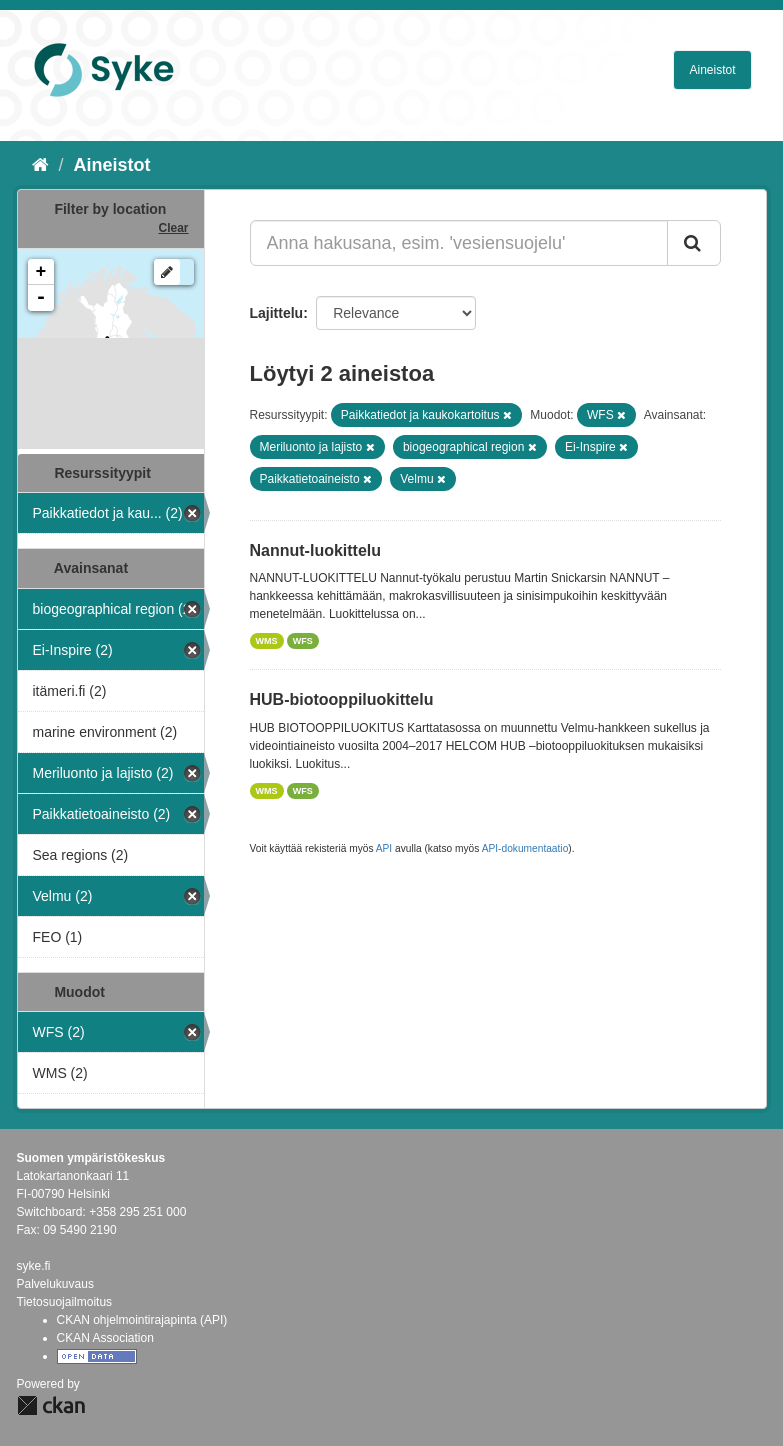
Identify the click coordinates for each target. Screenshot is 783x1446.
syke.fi (34, 1266)
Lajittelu (277, 313)
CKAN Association (105, 1338)
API (384, 848)
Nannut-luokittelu (316, 550)
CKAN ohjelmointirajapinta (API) (142, 1320)
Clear (173, 228)
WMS (267, 641)
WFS (303, 641)
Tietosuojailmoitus (65, 1302)
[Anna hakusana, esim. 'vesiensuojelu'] (459, 243)
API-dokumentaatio (525, 848)
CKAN (51, 1405)
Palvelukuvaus (55, 1284)
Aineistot (712, 70)
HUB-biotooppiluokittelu (342, 699)
